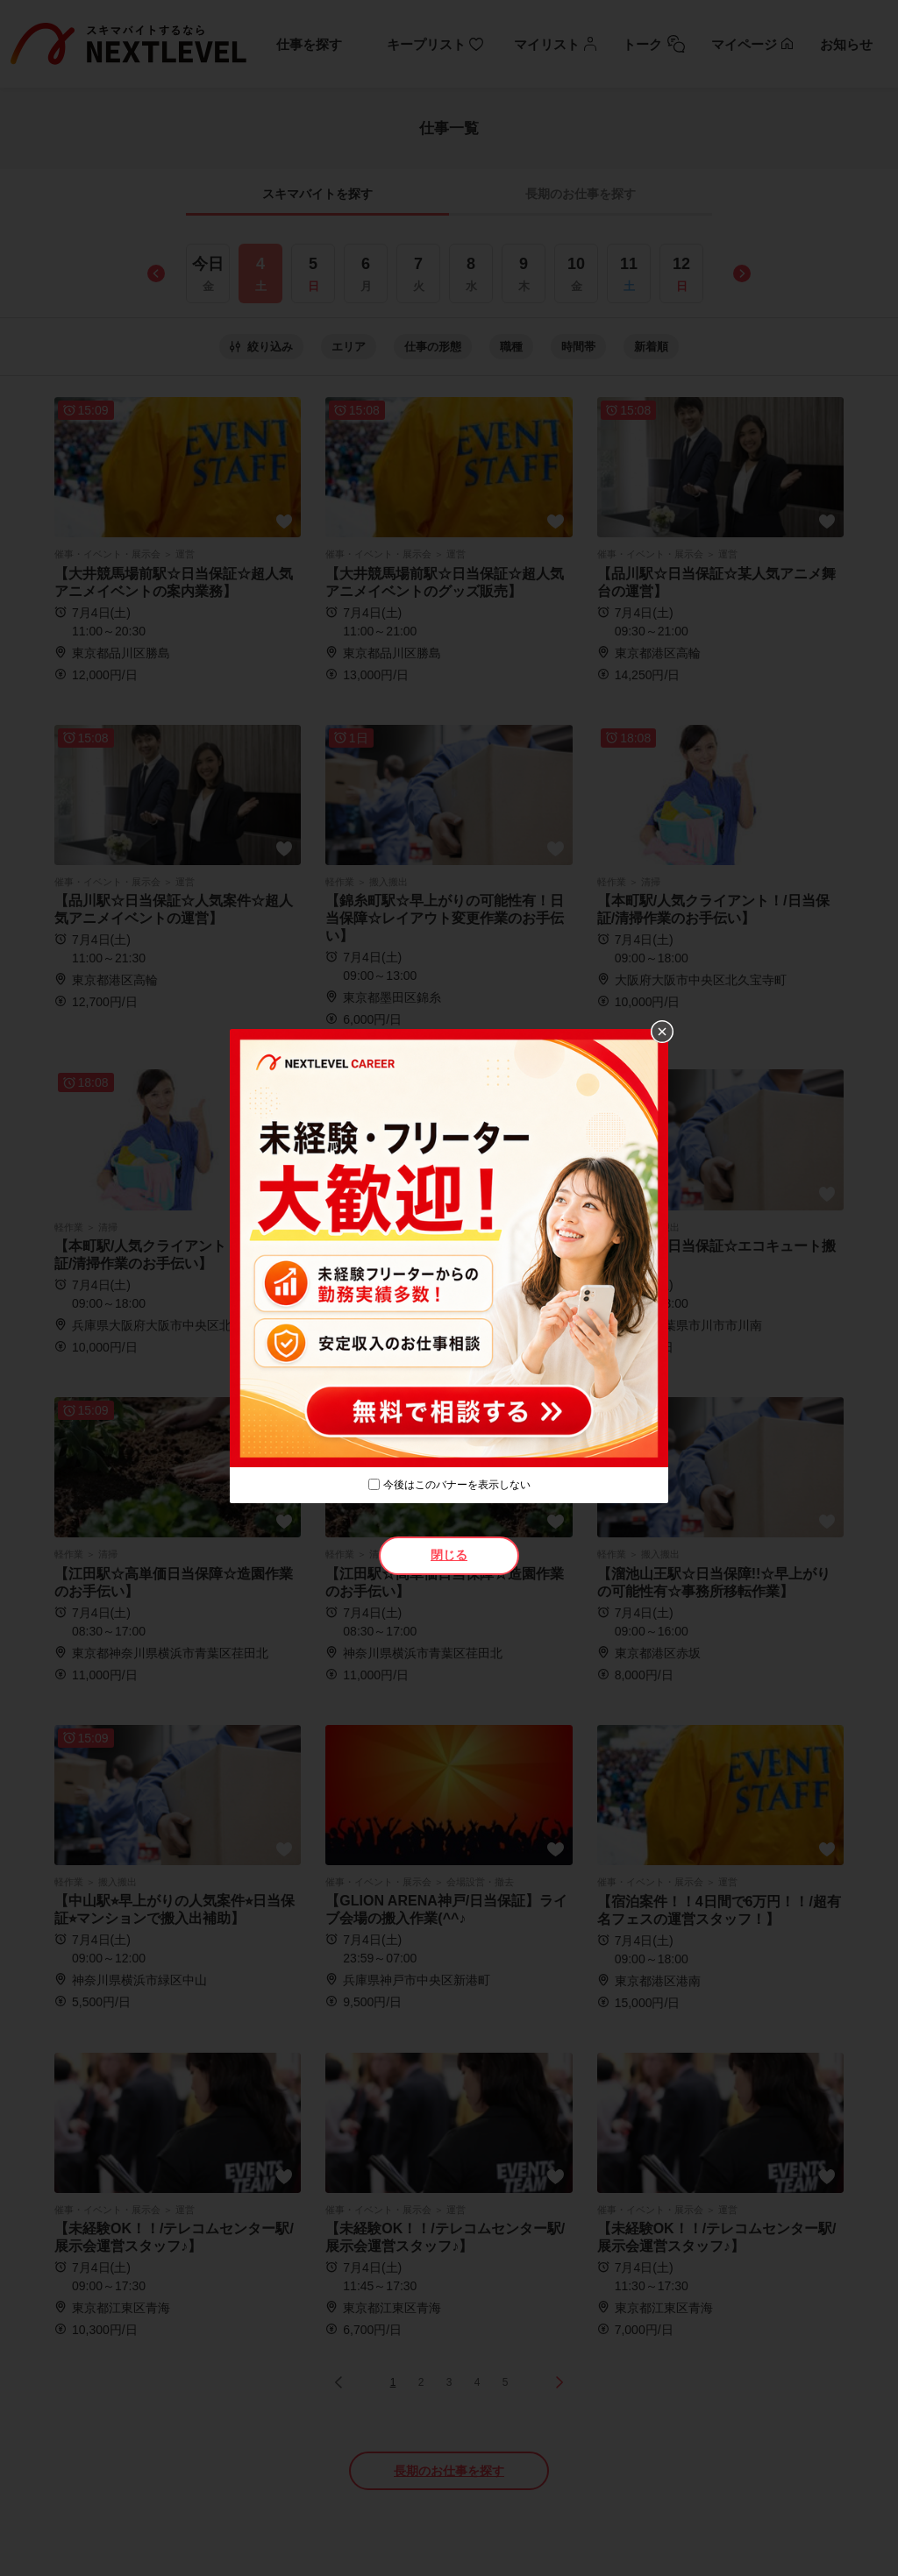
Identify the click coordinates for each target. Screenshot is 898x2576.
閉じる (449, 1555)
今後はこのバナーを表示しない (457, 1485)
